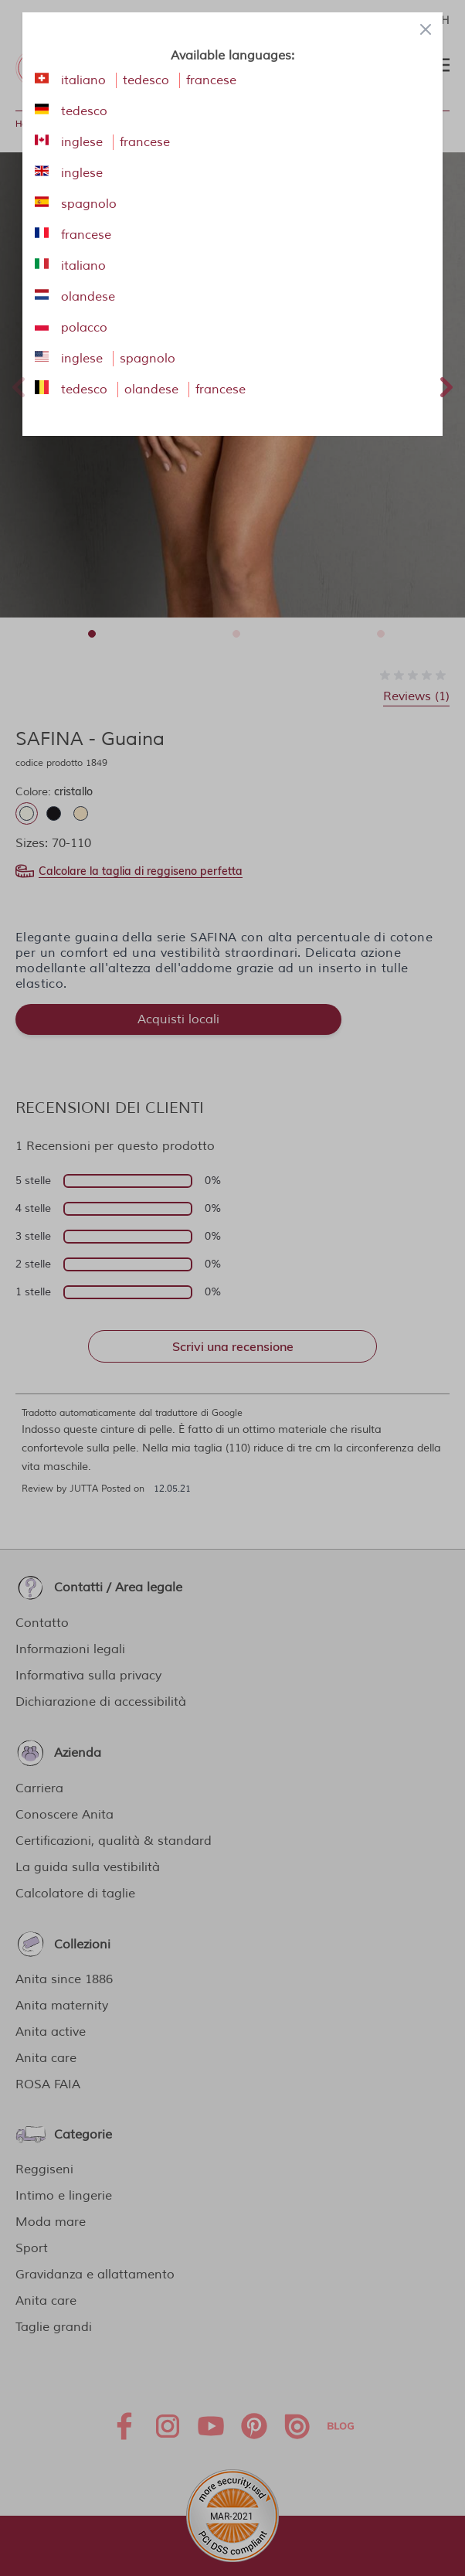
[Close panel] (426, 29)
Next (446, 385)
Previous (18, 385)
